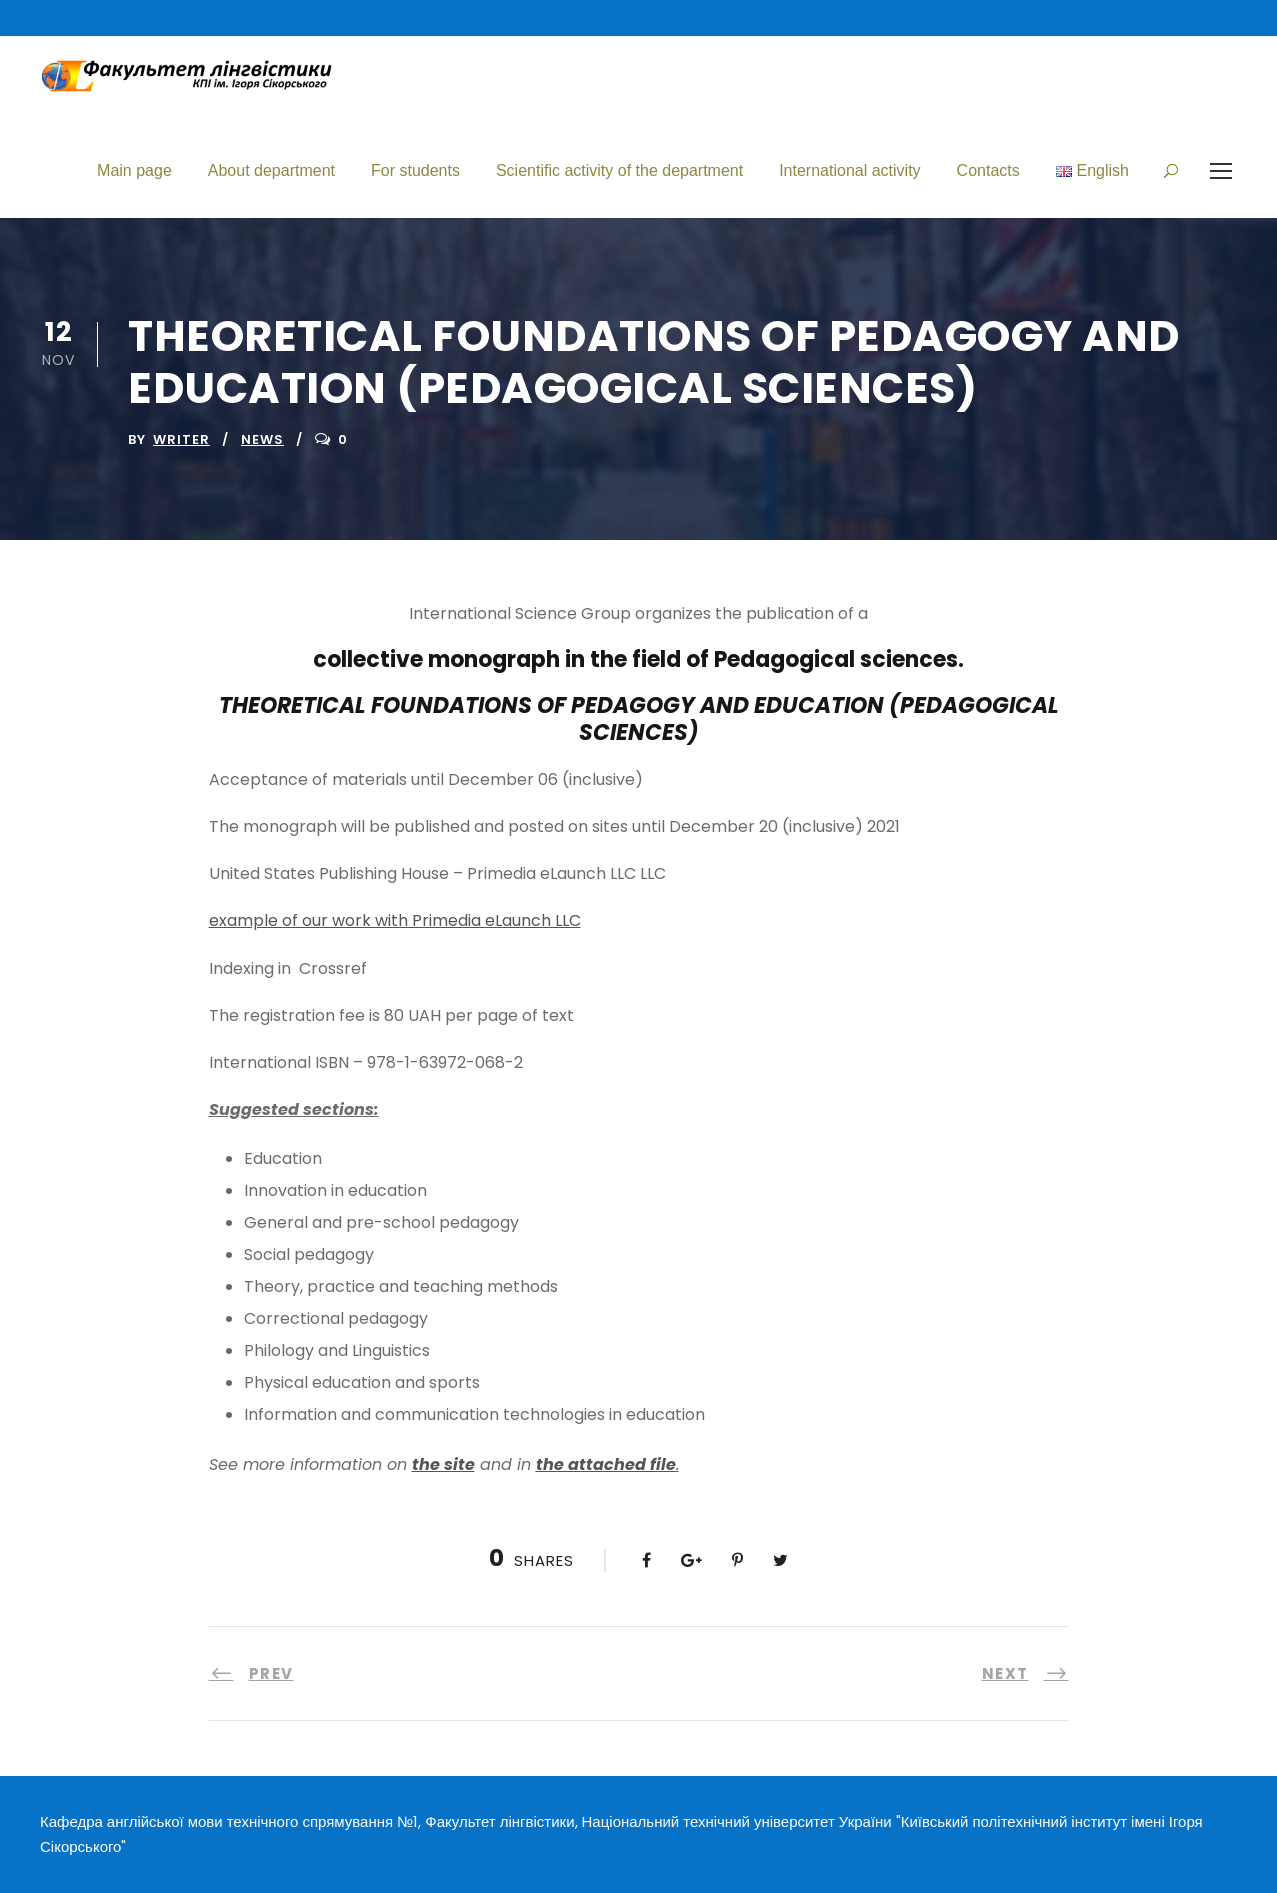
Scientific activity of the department (619, 170)
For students (415, 170)
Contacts (988, 170)
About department (271, 170)
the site (443, 1464)
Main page (134, 170)
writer (181, 439)
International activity (849, 170)
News (262, 439)
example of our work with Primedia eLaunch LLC (395, 920)
